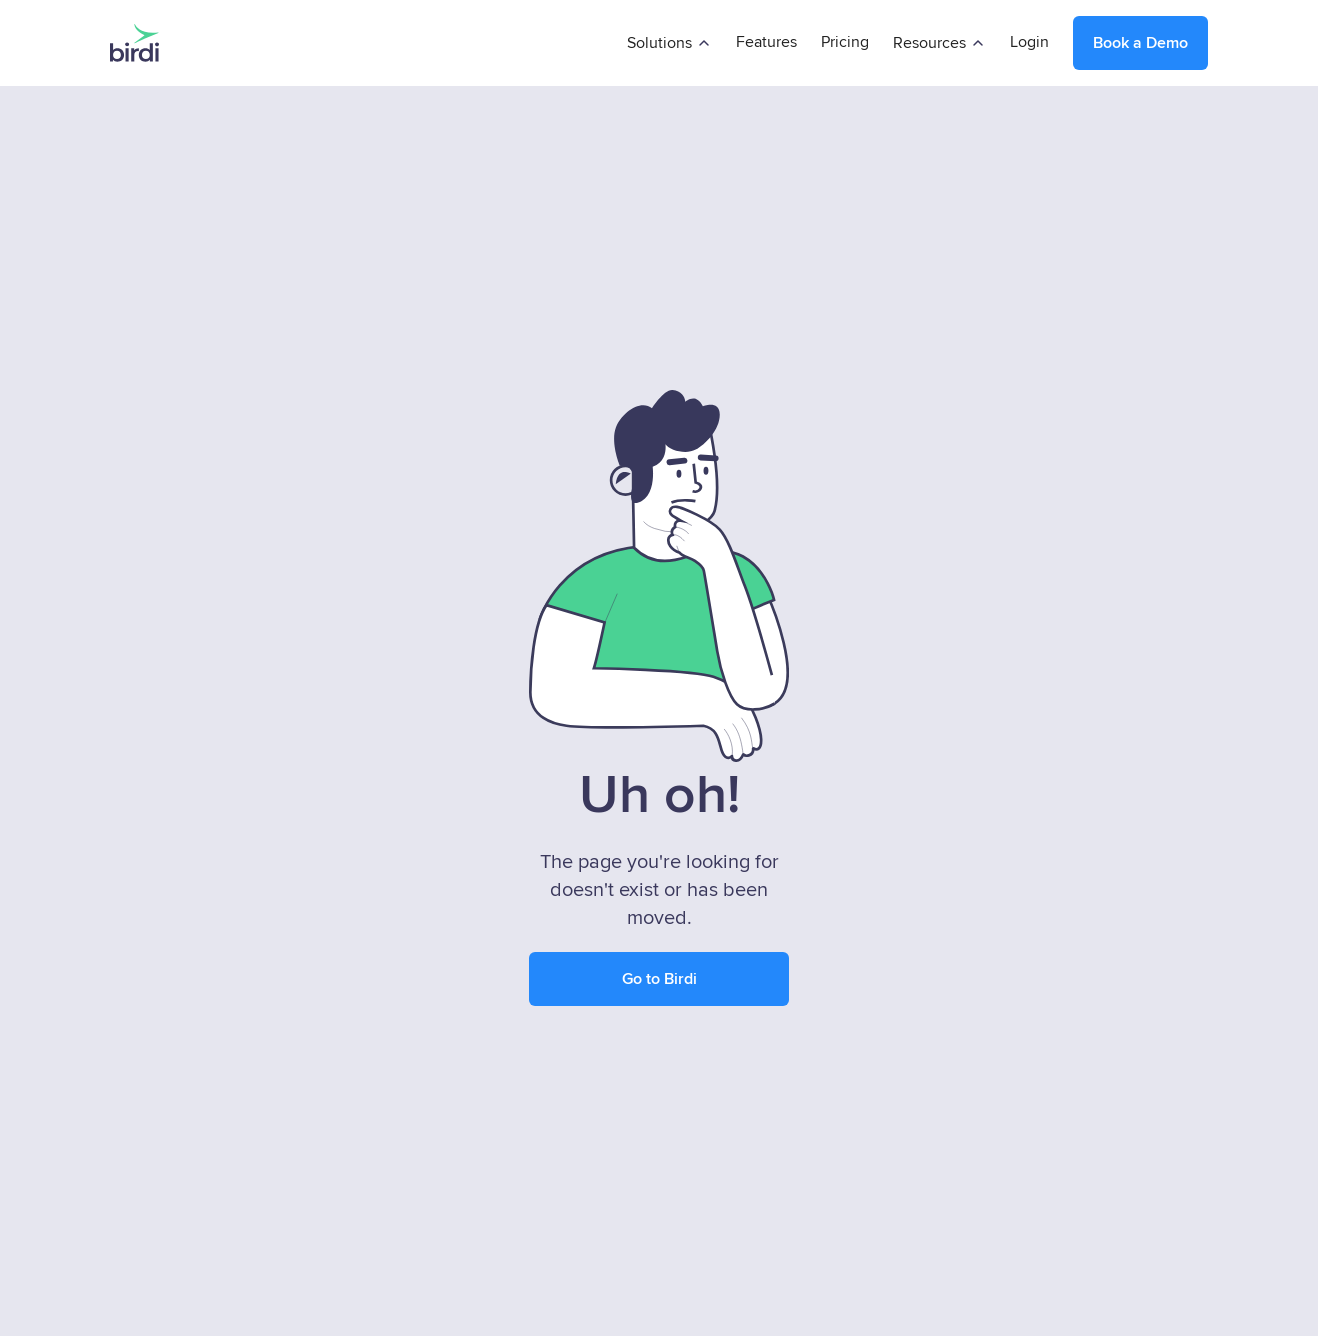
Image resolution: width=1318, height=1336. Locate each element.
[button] (669, 43)
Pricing (845, 42)
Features (766, 42)
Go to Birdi (659, 979)
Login (1029, 42)
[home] (134, 43)
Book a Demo (1140, 43)
